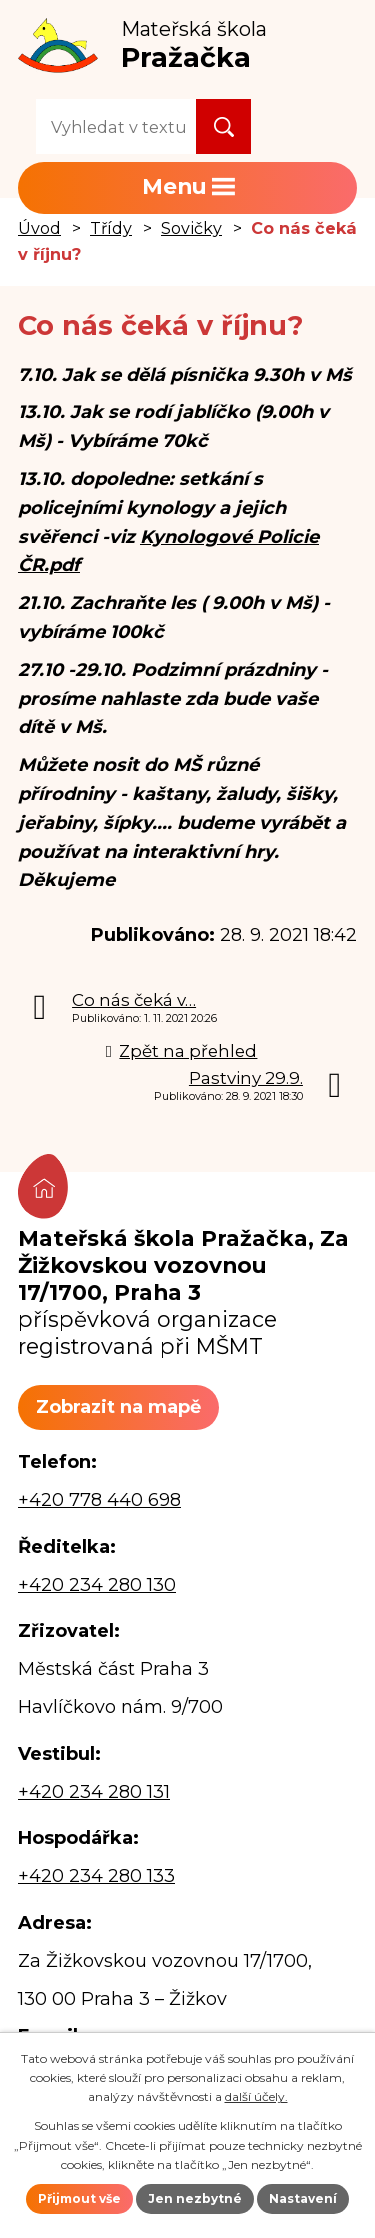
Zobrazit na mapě (118, 1407)
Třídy (111, 228)
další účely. (256, 2096)
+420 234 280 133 (96, 1876)
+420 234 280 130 (97, 1585)
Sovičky (191, 228)
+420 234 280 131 (94, 1792)
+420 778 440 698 (99, 1500)
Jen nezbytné (195, 2198)
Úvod (39, 228)
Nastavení (303, 2198)
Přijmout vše (79, 2198)
